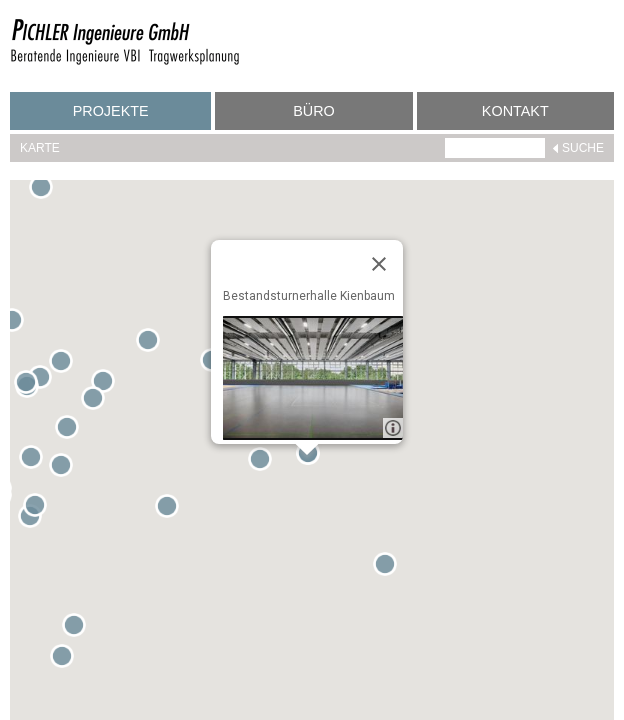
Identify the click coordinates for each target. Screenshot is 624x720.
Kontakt (515, 111)
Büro (314, 111)
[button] (16, 324)
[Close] (379, 264)
